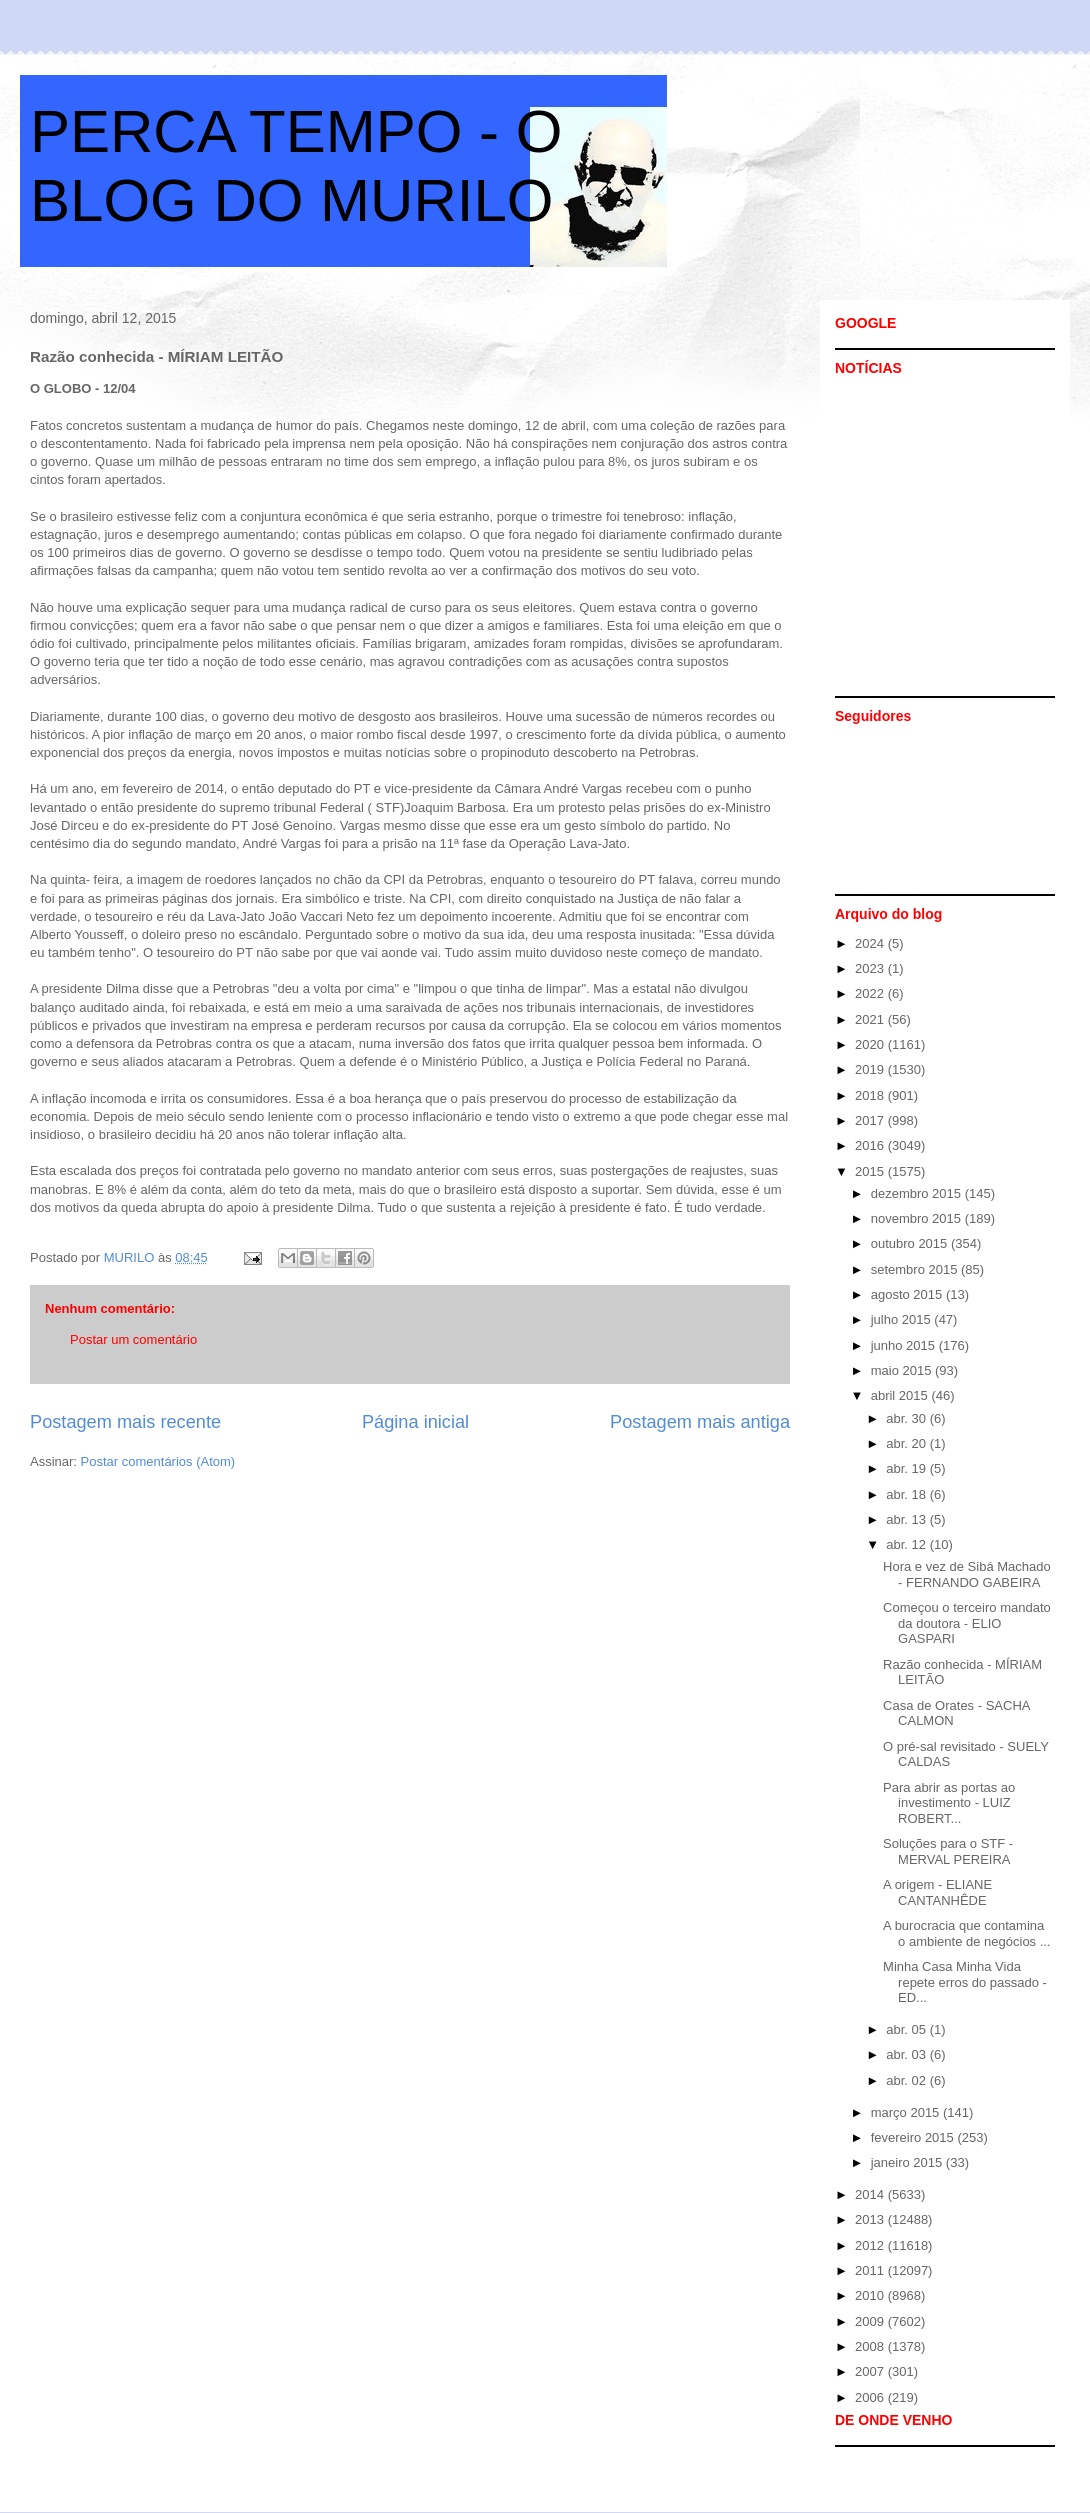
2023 (871, 968)
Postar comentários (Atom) (158, 1461)
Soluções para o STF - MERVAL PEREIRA (948, 1851)
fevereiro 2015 (914, 2137)
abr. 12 (907, 1544)
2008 (871, 2346)
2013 (871, 2219)
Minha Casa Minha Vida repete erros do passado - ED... (965, 1982)
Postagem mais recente (125, 1422)
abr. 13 (907, 1519)
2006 (871, 2397)
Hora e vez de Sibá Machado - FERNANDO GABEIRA (967, 1574)
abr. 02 (907, 2080)
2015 (871, 1171)
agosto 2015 (908, 1294)
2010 (871, 2295)
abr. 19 (907, 1468)
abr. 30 (907, 1418)
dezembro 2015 (918, 1193)
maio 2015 (903, 1370)
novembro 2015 (918, 1218)
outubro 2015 (911, 1243)
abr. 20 (907, 1443)
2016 (871, 1145)
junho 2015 (905, 1345)
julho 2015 (903, 1319)
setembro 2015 (916, 1269)
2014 (871, 2194)
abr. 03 (907, 2054)
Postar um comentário (133, 1339)
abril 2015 (901, 1395)
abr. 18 (907, 1494)
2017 (871, 1120)
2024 (871, 943)
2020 (871, 1044)
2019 (871, 1069)
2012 (871, 2245)
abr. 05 (907, 2029)
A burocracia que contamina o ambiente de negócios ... (967, 1933)
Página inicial (415, 1422)
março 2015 (907, 2112)
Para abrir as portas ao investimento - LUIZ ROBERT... (949, 1803)
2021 (871, 1019)
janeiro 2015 (908, 2162)
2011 (871, 2270)
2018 (871, 1095)
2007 (871, 2371)
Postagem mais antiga (700, 1422)
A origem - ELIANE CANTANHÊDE (937, 1892)
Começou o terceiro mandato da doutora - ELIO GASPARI (967, 1623)
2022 (871, 993)
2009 (871, 2321)
